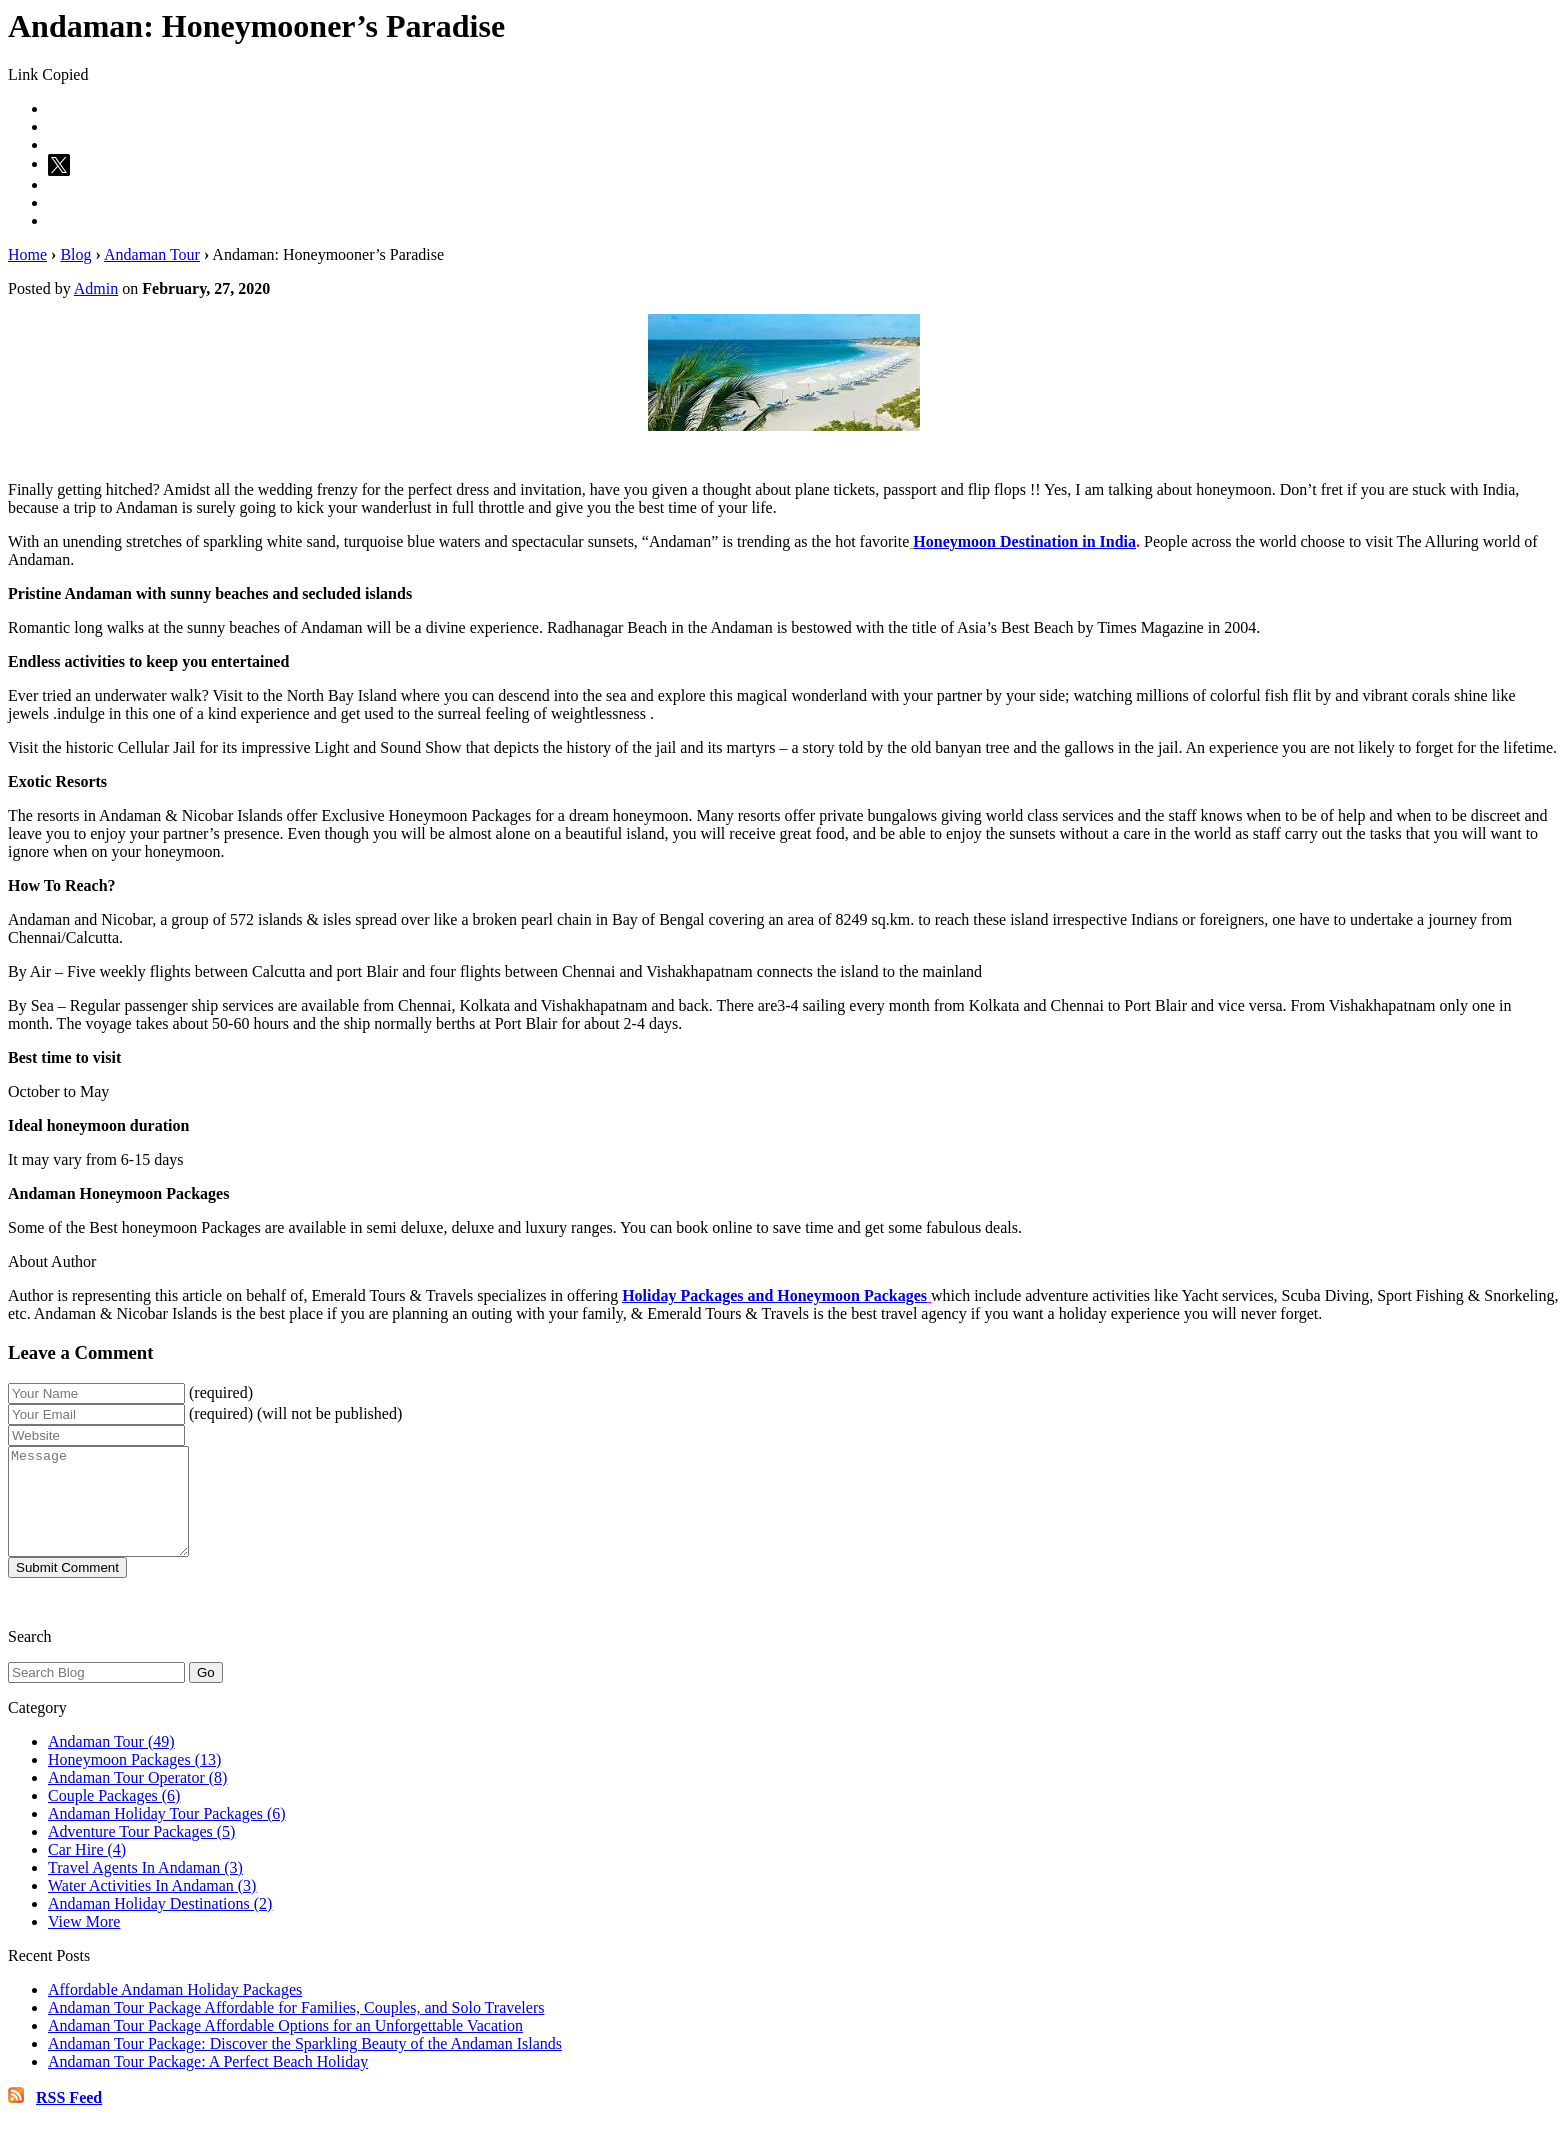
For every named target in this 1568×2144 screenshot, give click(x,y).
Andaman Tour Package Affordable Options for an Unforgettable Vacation (285, 2046)
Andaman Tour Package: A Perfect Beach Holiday (208, 2082)
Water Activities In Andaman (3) (152, 1906)
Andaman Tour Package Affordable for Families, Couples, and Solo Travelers (296, 2028)
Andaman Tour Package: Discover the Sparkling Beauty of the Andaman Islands (305, 2064)
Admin (96, 288)
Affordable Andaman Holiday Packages (175, 2010)
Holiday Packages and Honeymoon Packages (774, 1295)
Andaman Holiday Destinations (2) (160, 1924)
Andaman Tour (152, 254)
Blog (75, 254)
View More (84, 1942)
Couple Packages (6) (114, 1816)
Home (27, 254)
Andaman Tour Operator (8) (137, 1798)
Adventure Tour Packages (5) (141, 1852)
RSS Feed (69, 2118)
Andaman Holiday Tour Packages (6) (167, 1834)
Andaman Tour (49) (111, 1762)
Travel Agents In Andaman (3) (145, 1888)
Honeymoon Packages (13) (134, 1780)
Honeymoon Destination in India (1024, 541)
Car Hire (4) (87, 1870)
